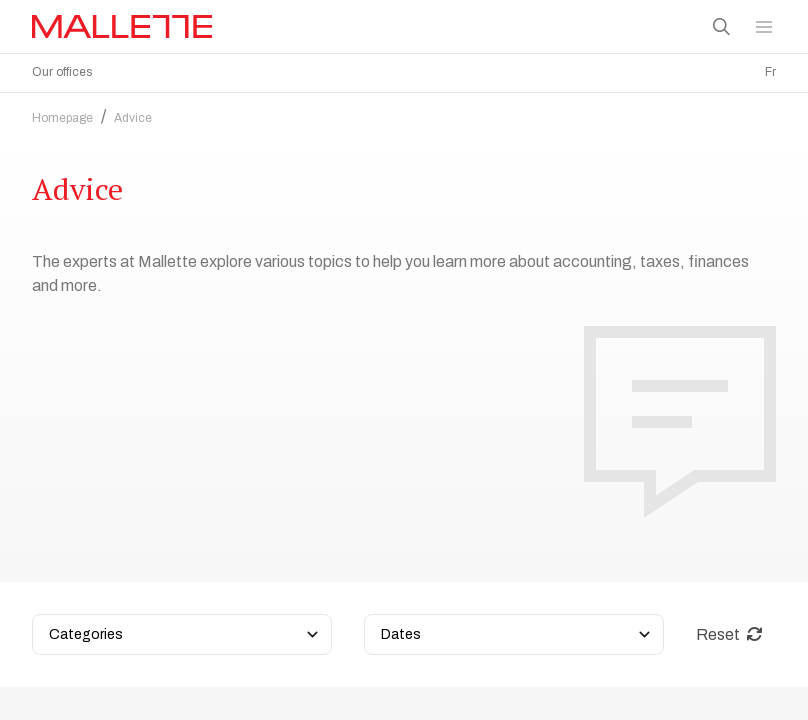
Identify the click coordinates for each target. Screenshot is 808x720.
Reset (729, 500)
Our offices (62, 72)
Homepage (62, 113)
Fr (770, 72)
